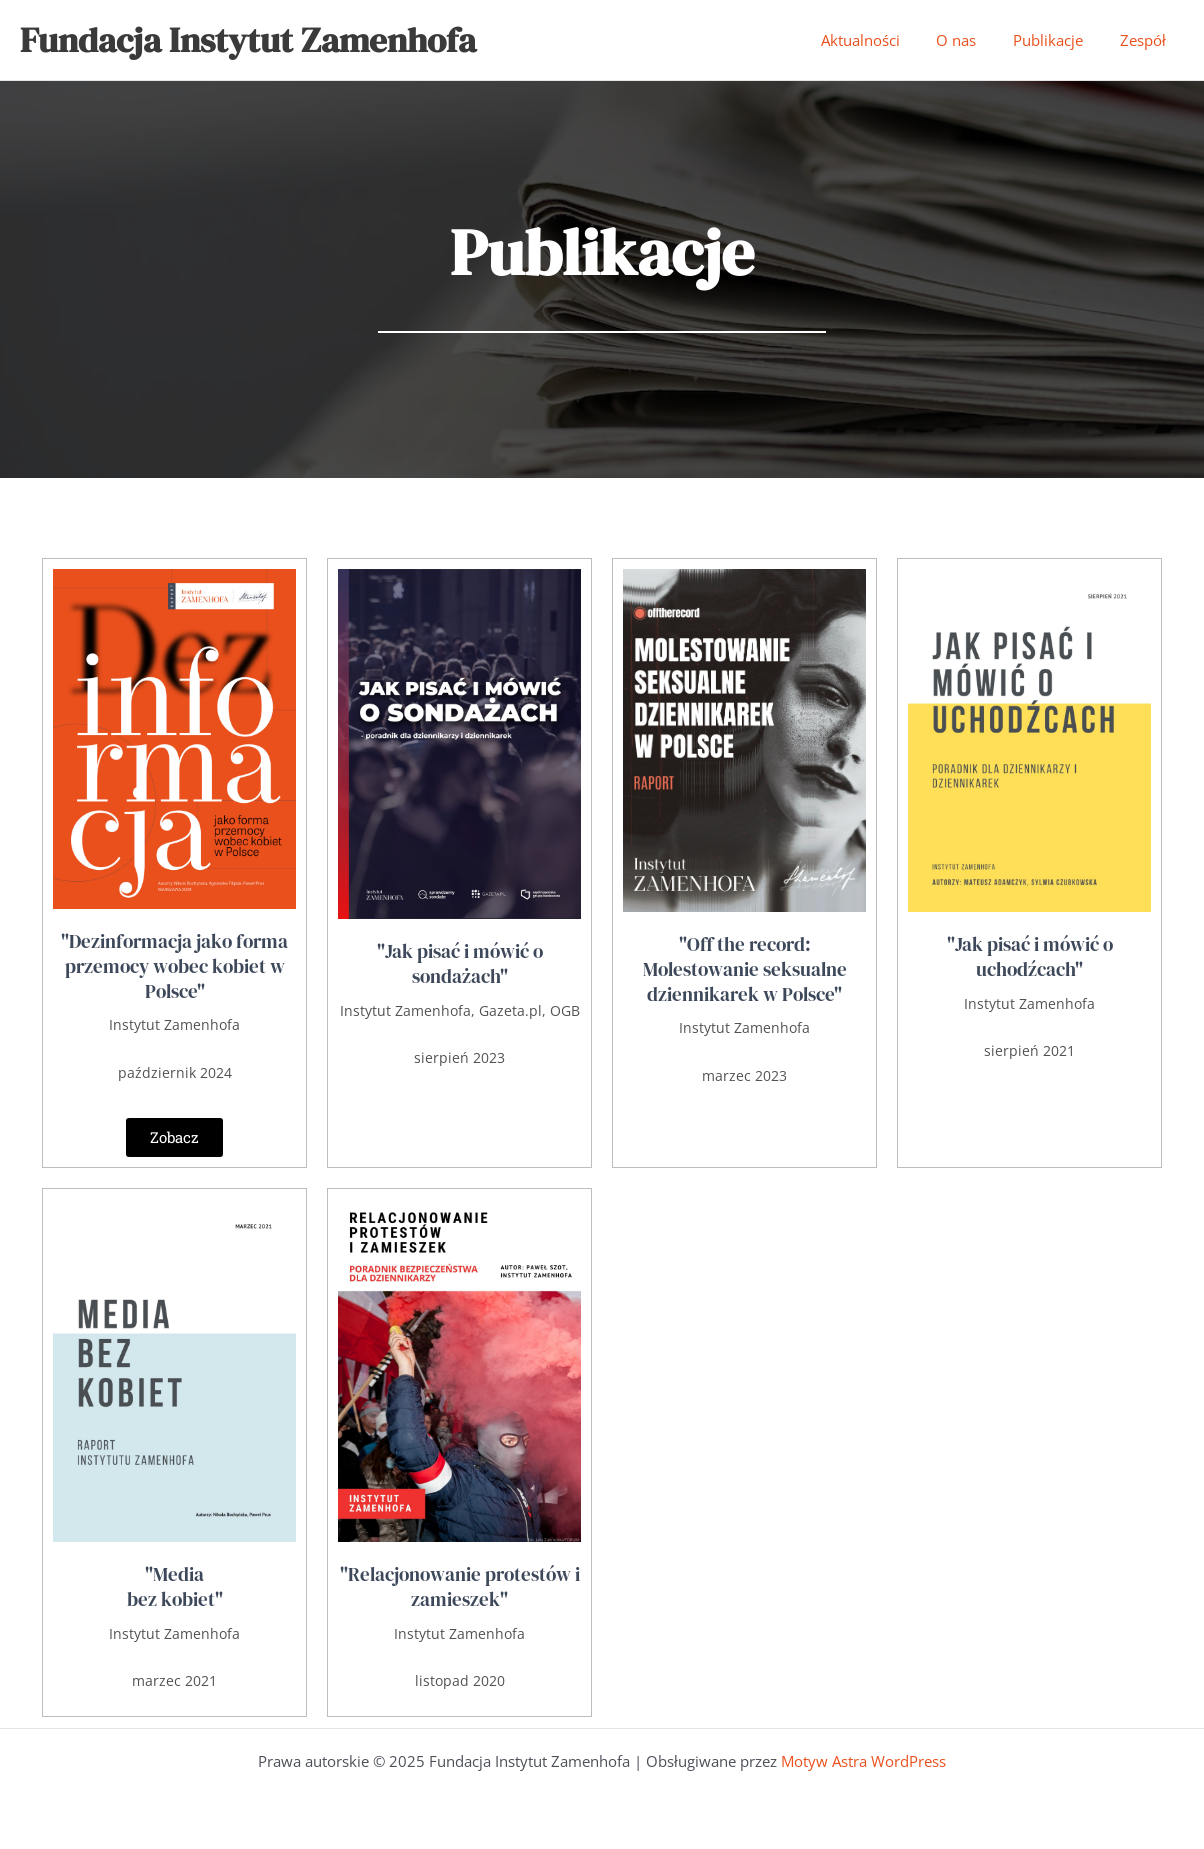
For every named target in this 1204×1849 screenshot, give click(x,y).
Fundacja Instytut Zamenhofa (248, 40)
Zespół (1146, 40)
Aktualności (883, 40)
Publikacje (1058, 40)
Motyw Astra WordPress (863, 1761)
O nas (973, 40)
